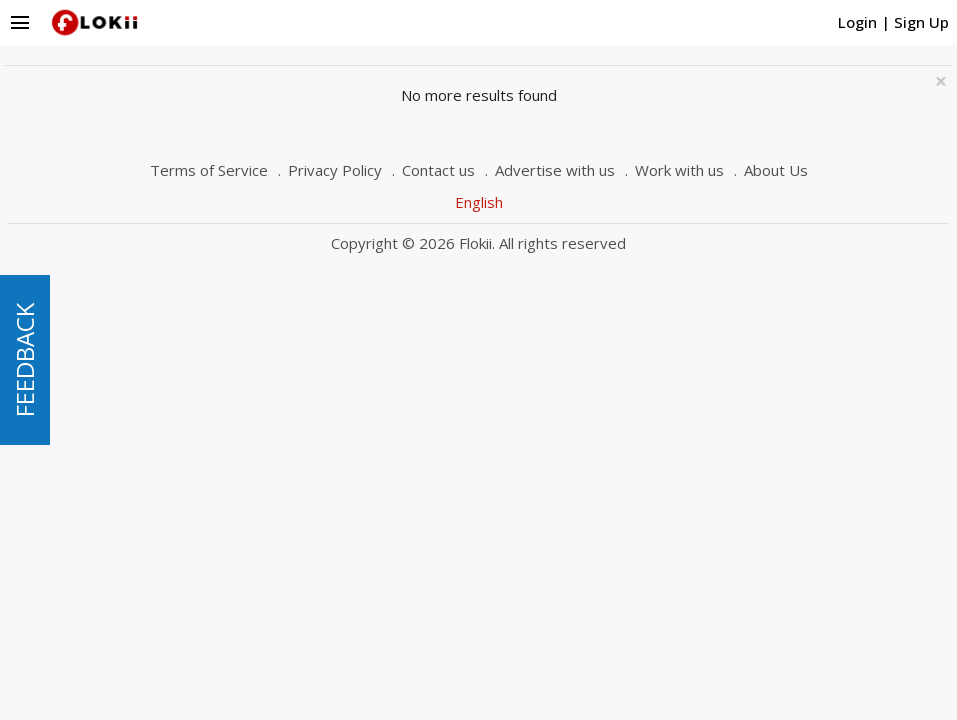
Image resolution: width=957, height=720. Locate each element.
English (479, 202)
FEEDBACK (24, 360)
